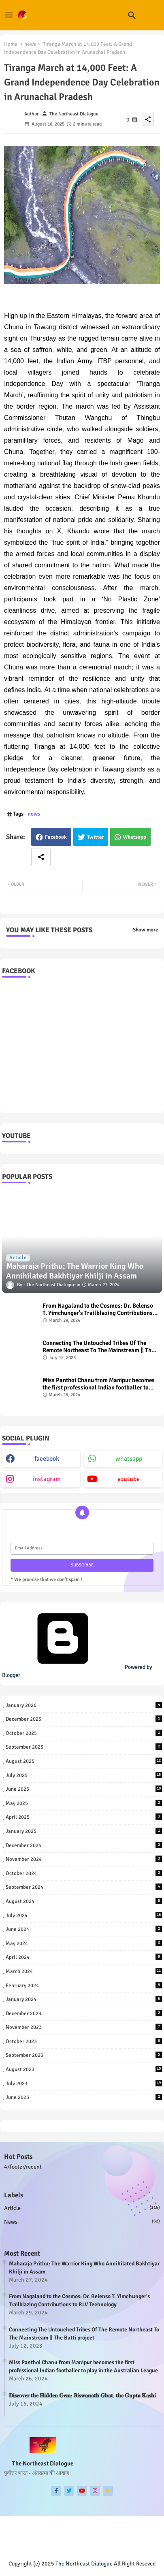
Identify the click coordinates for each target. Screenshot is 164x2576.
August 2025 (84, 1761)
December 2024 (84, 1845)
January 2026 (84, 1705)
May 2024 (84, 1943)
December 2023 (84, 2013)
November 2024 (84, 1859)
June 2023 (84, 2097)
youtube (128, 1479)
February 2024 (84, 1985)
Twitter (95, 837)
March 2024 (84, 1971)
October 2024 (84, 1873)
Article (82, 2208)
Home (10, 44)
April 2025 (84, 1816)
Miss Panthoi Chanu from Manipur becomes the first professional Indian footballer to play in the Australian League (99, 1383)
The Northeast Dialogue (84, 2563)
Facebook (56, 837)
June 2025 (84, 1789)
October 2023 (84, 2041)
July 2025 (84, 1775)
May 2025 (84, 1803)
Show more (145, 930)
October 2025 (84, 1733)
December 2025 (84, 1718)
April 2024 (84, 1957)
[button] (132, 15)
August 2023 (84, 2069)
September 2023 (84, 2055)
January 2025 (84, 1831)
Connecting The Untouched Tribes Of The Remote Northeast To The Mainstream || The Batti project (98, 1346)
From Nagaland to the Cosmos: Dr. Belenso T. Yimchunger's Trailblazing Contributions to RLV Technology (98, 1309)
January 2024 (84, 1999)
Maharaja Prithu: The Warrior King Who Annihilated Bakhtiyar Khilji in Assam (84, 2267)
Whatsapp (134, 837)
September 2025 (84, 1746)
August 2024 (84, 1901)
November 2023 (84, 2027)
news (30, 44)
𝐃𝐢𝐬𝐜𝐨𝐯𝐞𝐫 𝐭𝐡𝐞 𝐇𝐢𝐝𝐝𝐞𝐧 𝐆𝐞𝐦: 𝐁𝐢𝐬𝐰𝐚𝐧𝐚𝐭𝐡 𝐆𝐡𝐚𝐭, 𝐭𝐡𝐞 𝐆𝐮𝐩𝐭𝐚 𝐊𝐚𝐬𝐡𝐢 (82, 2395)
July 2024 (84, 1915)
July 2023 (84, 2083)
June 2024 (84, 1929)
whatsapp (128, 1459)
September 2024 (84, 1887)
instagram (47, 1479)
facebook (46, 1459)
